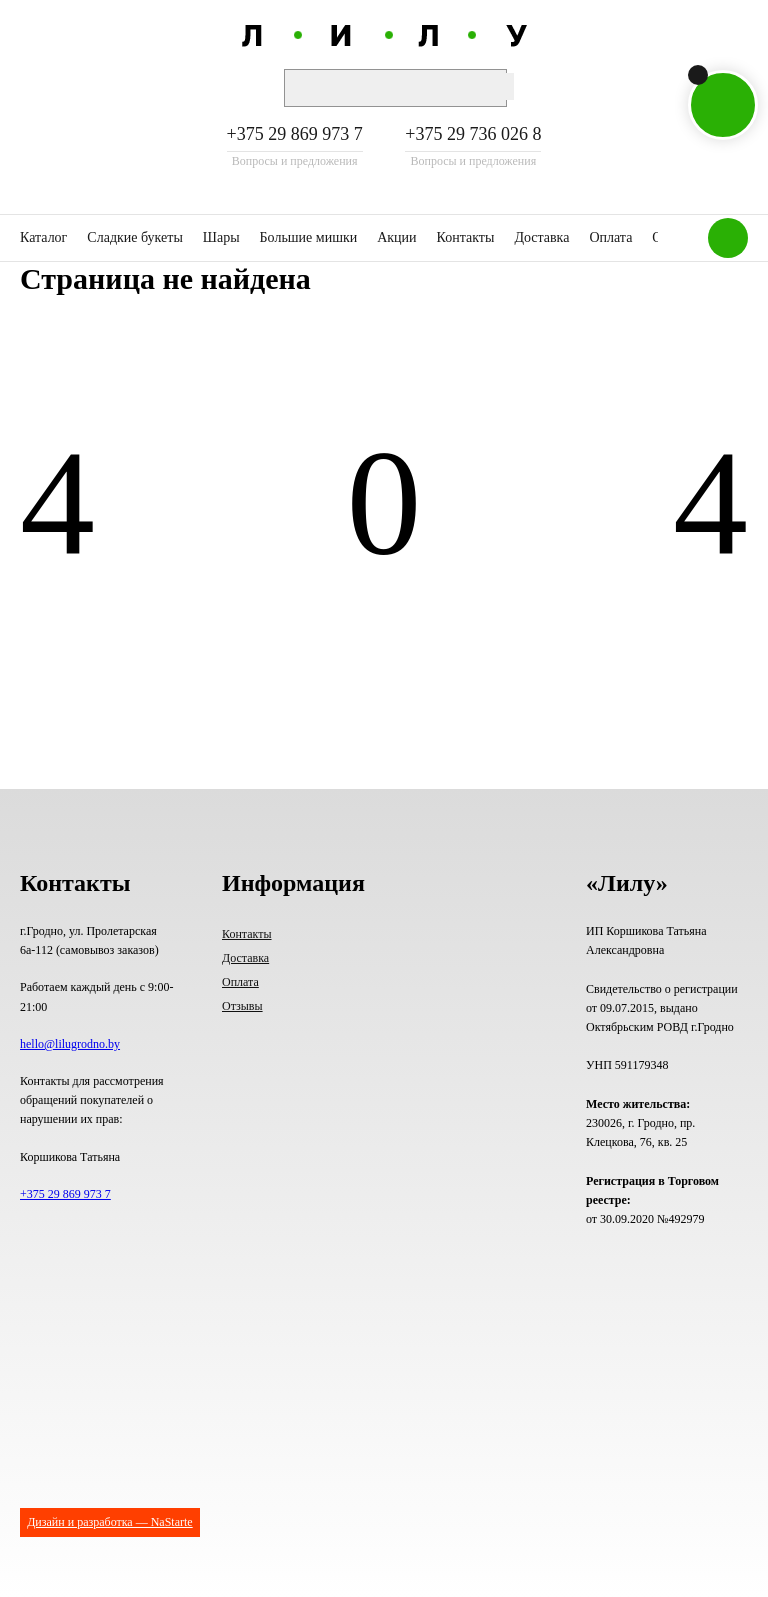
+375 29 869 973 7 (295, 135)
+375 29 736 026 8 (473, 135)
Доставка (541, 237)
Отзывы (242, 1006)
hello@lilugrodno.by (70, 1044)
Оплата (610, 237)
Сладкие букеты (134, 237)
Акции (396, 237)
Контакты (466, 237)
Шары (221, 237)
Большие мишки (309, 237)
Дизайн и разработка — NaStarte (109, 1522)
